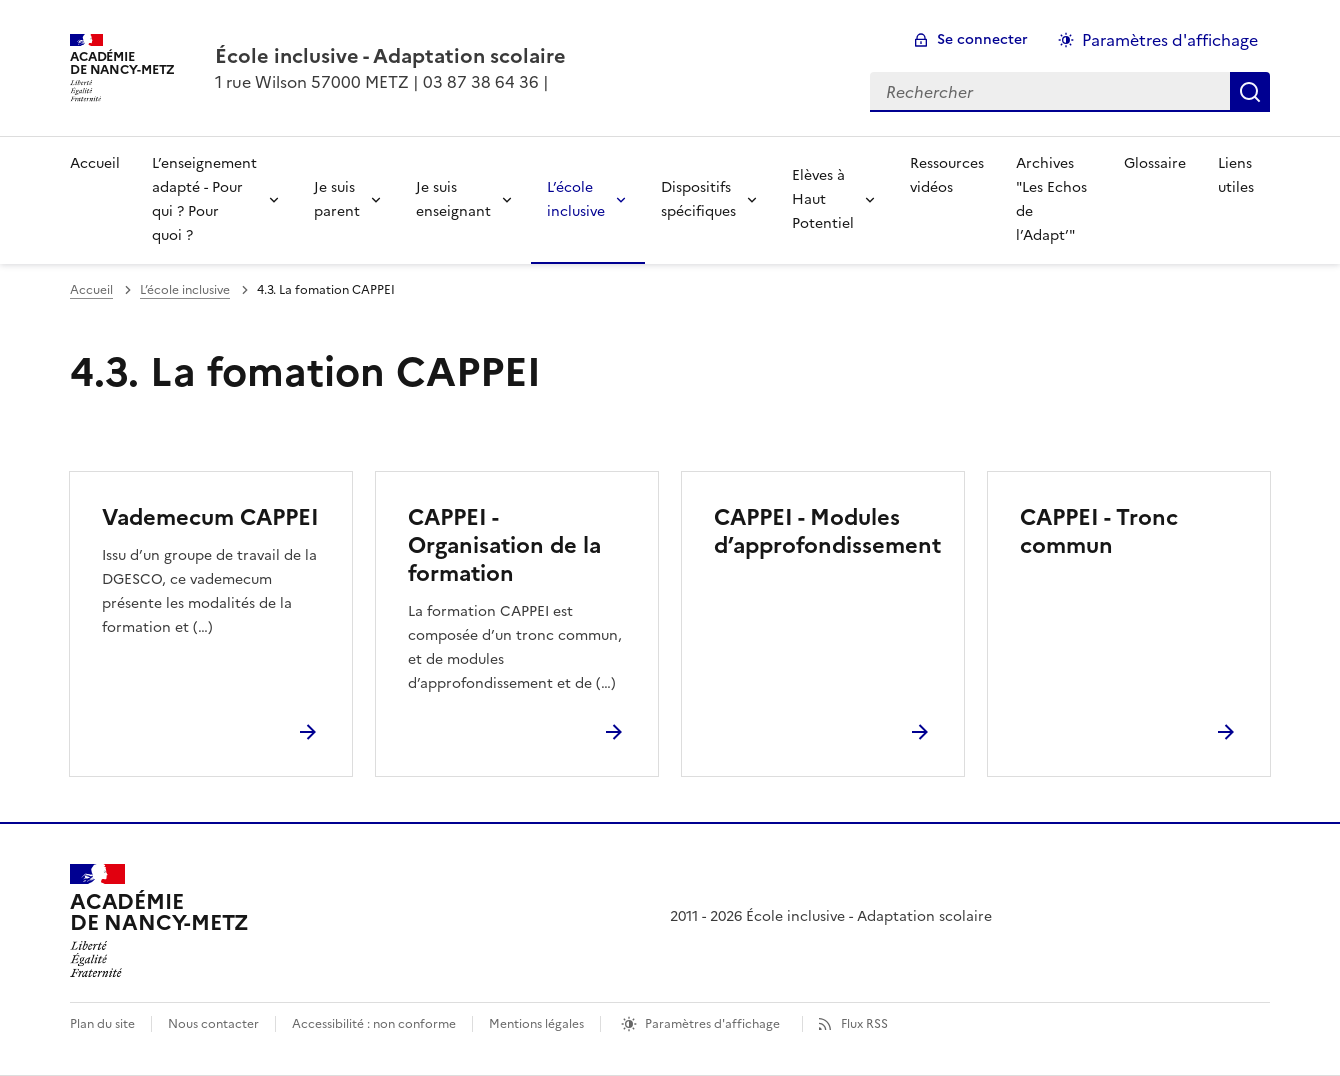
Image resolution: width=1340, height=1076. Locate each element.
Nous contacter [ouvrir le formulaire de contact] (213, 1024)
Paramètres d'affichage (712, 1024)
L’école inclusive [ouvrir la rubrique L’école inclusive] (185, 290)
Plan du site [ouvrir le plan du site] (102, 1024)
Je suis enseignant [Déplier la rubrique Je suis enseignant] (453, 199)
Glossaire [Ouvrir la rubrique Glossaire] (1155, 163)
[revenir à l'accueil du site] (390, 56)
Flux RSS (864, 1024)
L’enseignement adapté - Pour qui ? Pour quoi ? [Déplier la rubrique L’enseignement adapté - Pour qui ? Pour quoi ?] (204, 199)
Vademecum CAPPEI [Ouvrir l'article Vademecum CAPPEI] (210, 517)
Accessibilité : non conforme (374, 1024)
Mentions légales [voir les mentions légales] (536, 1024)
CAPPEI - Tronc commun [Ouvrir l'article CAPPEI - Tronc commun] (1099, 531)
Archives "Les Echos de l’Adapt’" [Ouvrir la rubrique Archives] (1051, 199)
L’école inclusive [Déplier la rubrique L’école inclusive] (576, 199)
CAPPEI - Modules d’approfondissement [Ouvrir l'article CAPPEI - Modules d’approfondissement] (827, 531)
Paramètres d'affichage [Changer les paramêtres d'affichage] (1170, 40)
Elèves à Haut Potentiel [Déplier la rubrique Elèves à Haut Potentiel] (823, 199)
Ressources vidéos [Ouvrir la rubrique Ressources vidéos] (947, 175)
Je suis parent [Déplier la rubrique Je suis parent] (337, 199)
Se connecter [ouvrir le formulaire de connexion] (982, 39)
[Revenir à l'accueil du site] (159, 921)
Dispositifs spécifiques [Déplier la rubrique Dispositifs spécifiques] (698, 199)
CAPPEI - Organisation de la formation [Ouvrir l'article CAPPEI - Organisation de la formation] (504, 545)
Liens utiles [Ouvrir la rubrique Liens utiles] (1236, 175)
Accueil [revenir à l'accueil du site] (95, 163)
